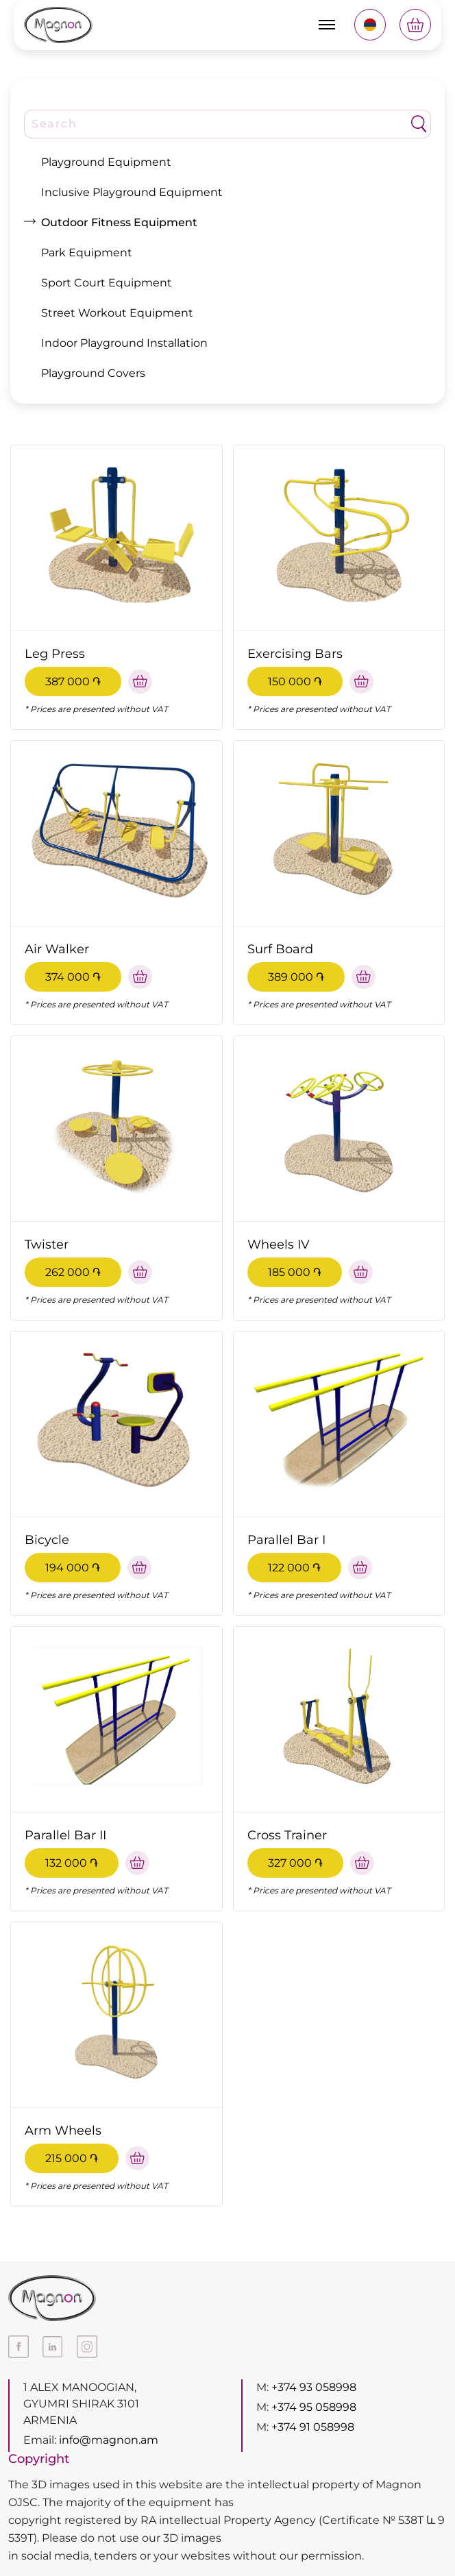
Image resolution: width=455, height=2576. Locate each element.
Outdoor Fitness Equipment (119, 222)
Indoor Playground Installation (124, 342)
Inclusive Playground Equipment (132, 192)
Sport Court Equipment (106, 282)
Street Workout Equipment (117, 312)
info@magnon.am (108, 2439)
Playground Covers (93, 373)
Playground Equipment (106, 162)
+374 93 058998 (313, 2387)
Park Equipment (86, 252)
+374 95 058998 (313, 2407)
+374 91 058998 (312, 2426)
